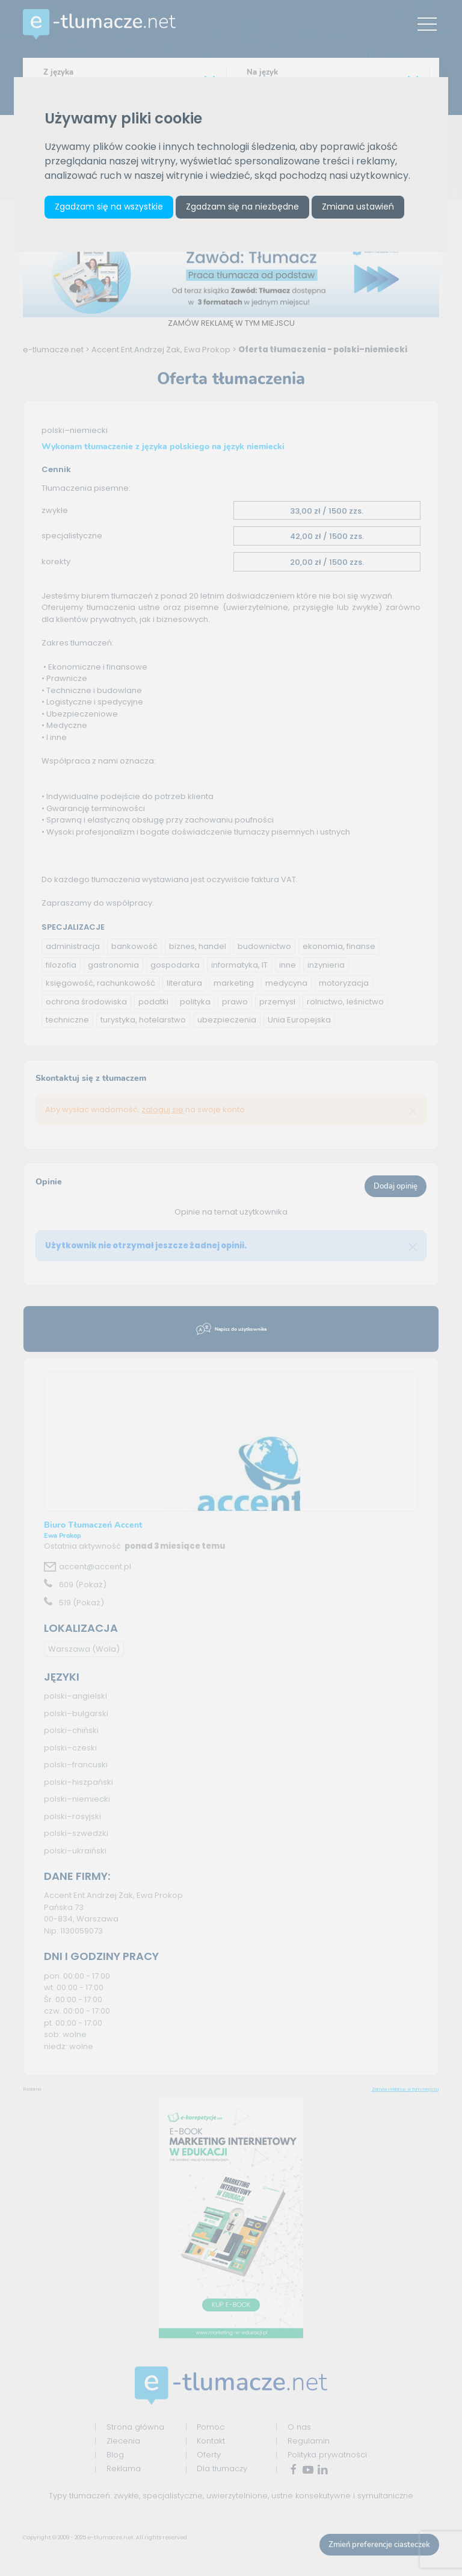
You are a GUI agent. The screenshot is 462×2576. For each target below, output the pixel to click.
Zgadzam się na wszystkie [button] (109, 207)
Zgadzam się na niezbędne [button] (242, 207)
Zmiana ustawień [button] (358, 207)
